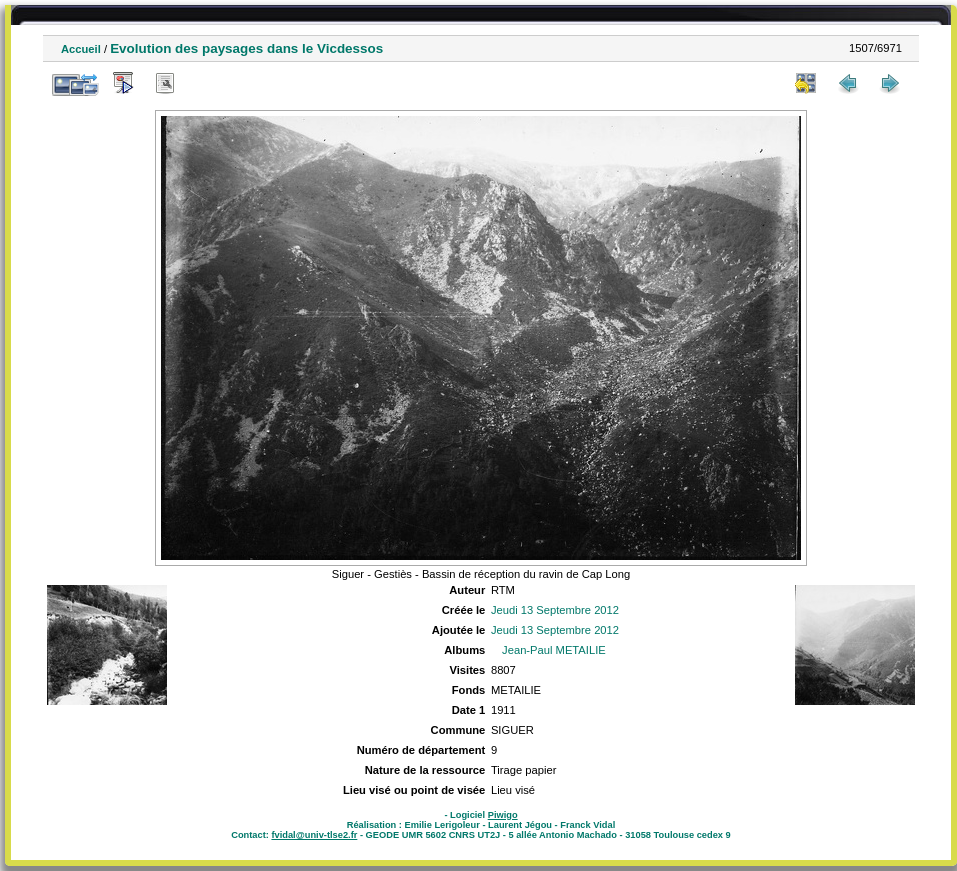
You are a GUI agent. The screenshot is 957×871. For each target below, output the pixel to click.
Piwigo (503, 815)
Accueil (81, 49)
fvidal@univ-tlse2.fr (314, 835)
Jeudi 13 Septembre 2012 (555, 610)
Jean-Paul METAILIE (554, 650)
